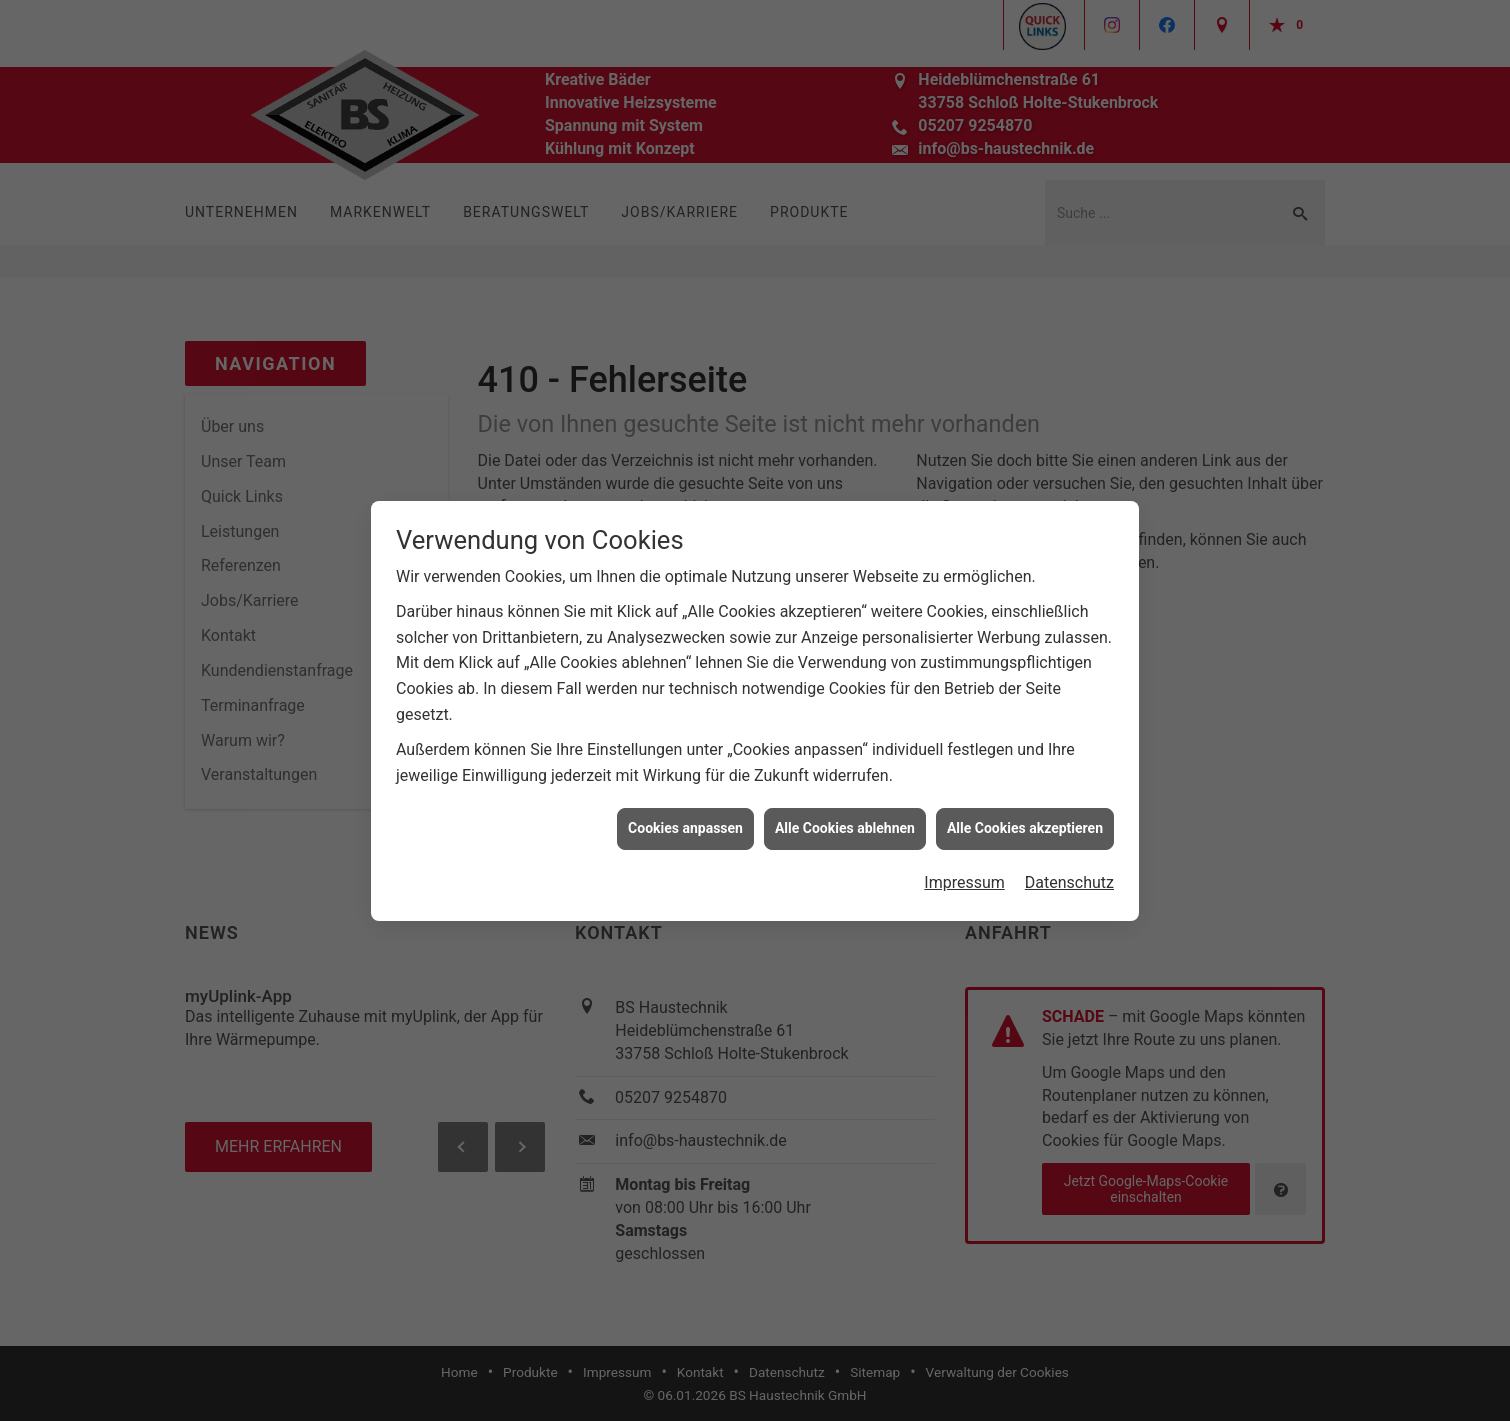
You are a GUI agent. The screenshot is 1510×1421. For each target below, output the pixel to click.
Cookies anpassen (685, 819)
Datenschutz (1069, 873)
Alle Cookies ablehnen (845, 819)
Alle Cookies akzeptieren (1025, 819)
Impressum (964, 873)
